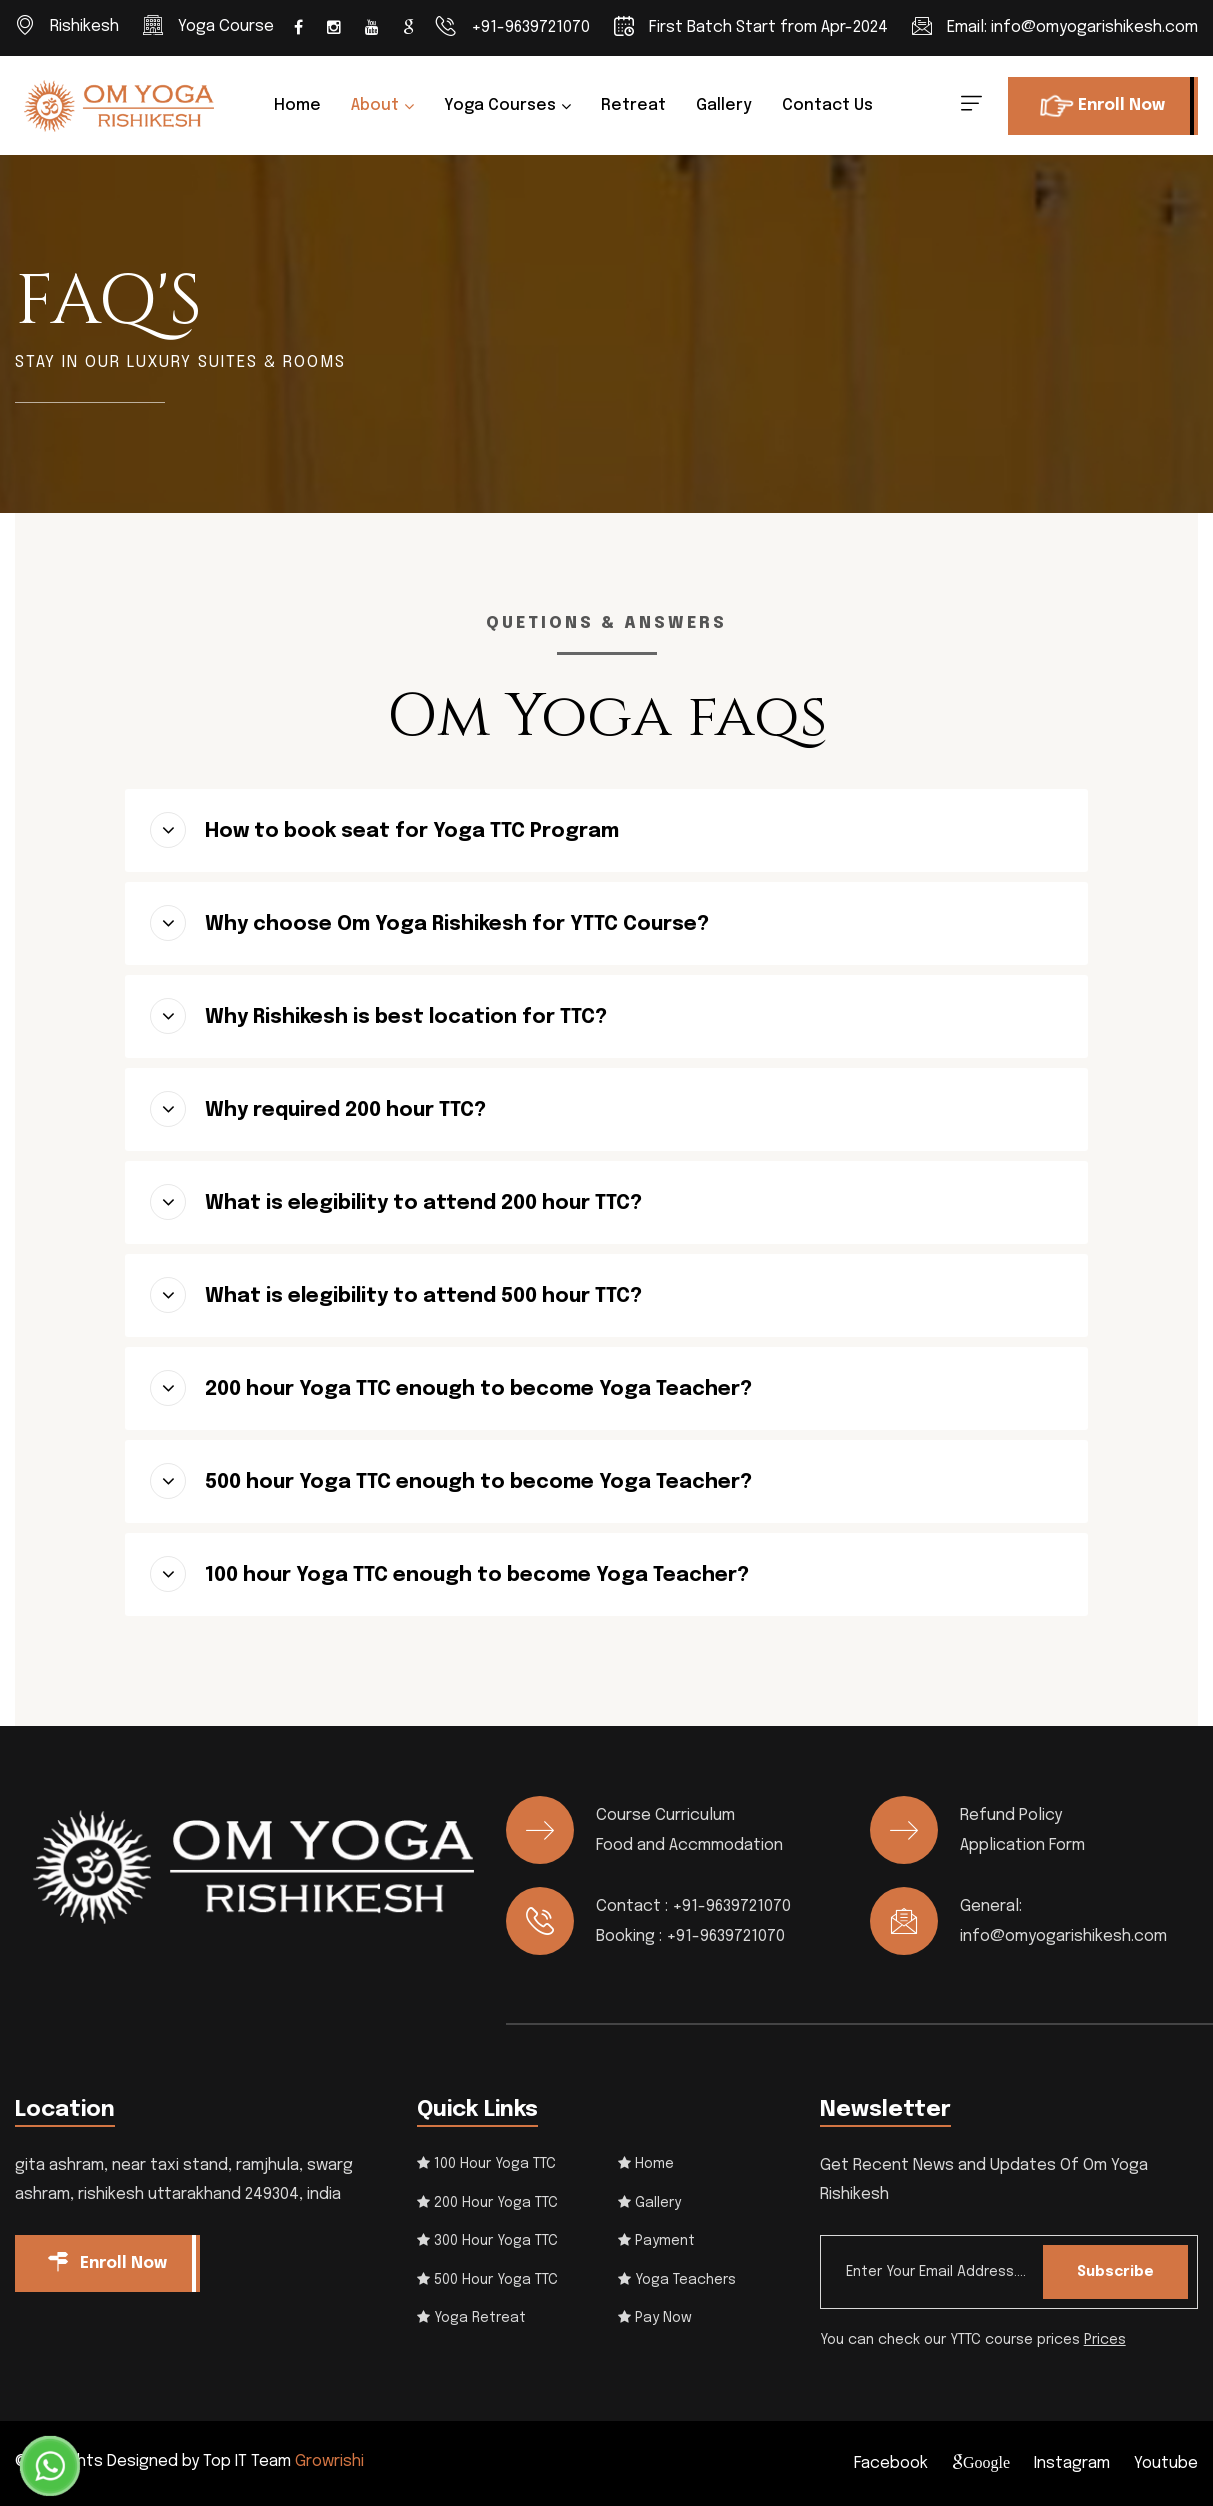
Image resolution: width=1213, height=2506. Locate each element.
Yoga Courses (500, 105)
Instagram (1072, 2463)
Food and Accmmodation (689, 1845)
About (375, 105)
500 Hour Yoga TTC (487, 2280)
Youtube (1166, 2463)
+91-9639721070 (530, 27)
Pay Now (655, 2318)
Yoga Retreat (471, 2318)
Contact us (827, 105)
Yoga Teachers (677, 2280)
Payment (656, 2241)
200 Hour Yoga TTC (487, 2203)
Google (986, 2462)
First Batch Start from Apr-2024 (768, 27)
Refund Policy (1011, 1815)
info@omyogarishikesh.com (1094, 27)
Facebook (891, 2463)
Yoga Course (226, 26)
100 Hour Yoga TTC (486, 2164)
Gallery (724, 105)
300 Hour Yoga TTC (487, 2241)
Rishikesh (84, 26)
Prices (1105, 2340)
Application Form (1022, 1845)
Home (297, 105)
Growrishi (329, 2461)
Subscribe (1115, 2272)
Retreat (633, 105)
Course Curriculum (665, 1815)
